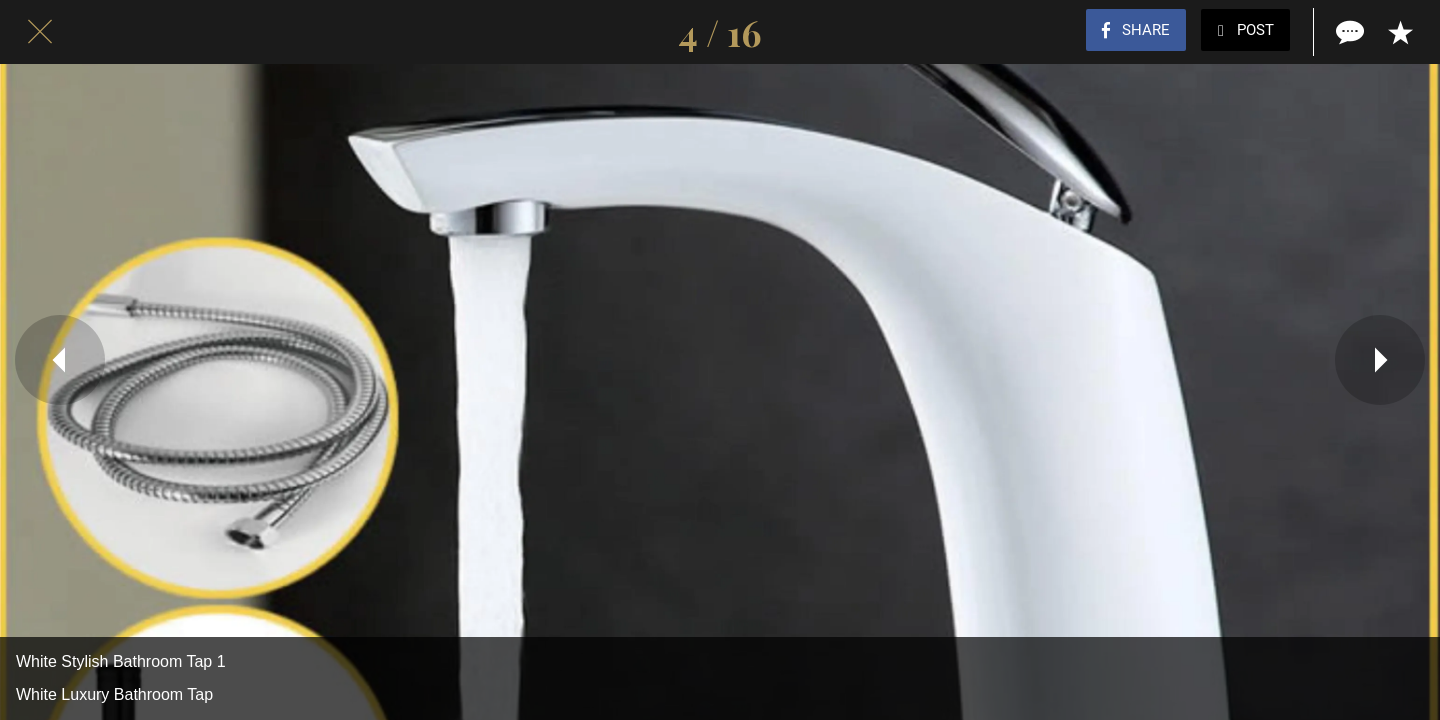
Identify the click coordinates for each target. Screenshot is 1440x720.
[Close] (40, 32)
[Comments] (1348, 32)
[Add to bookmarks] (1400, 32)
